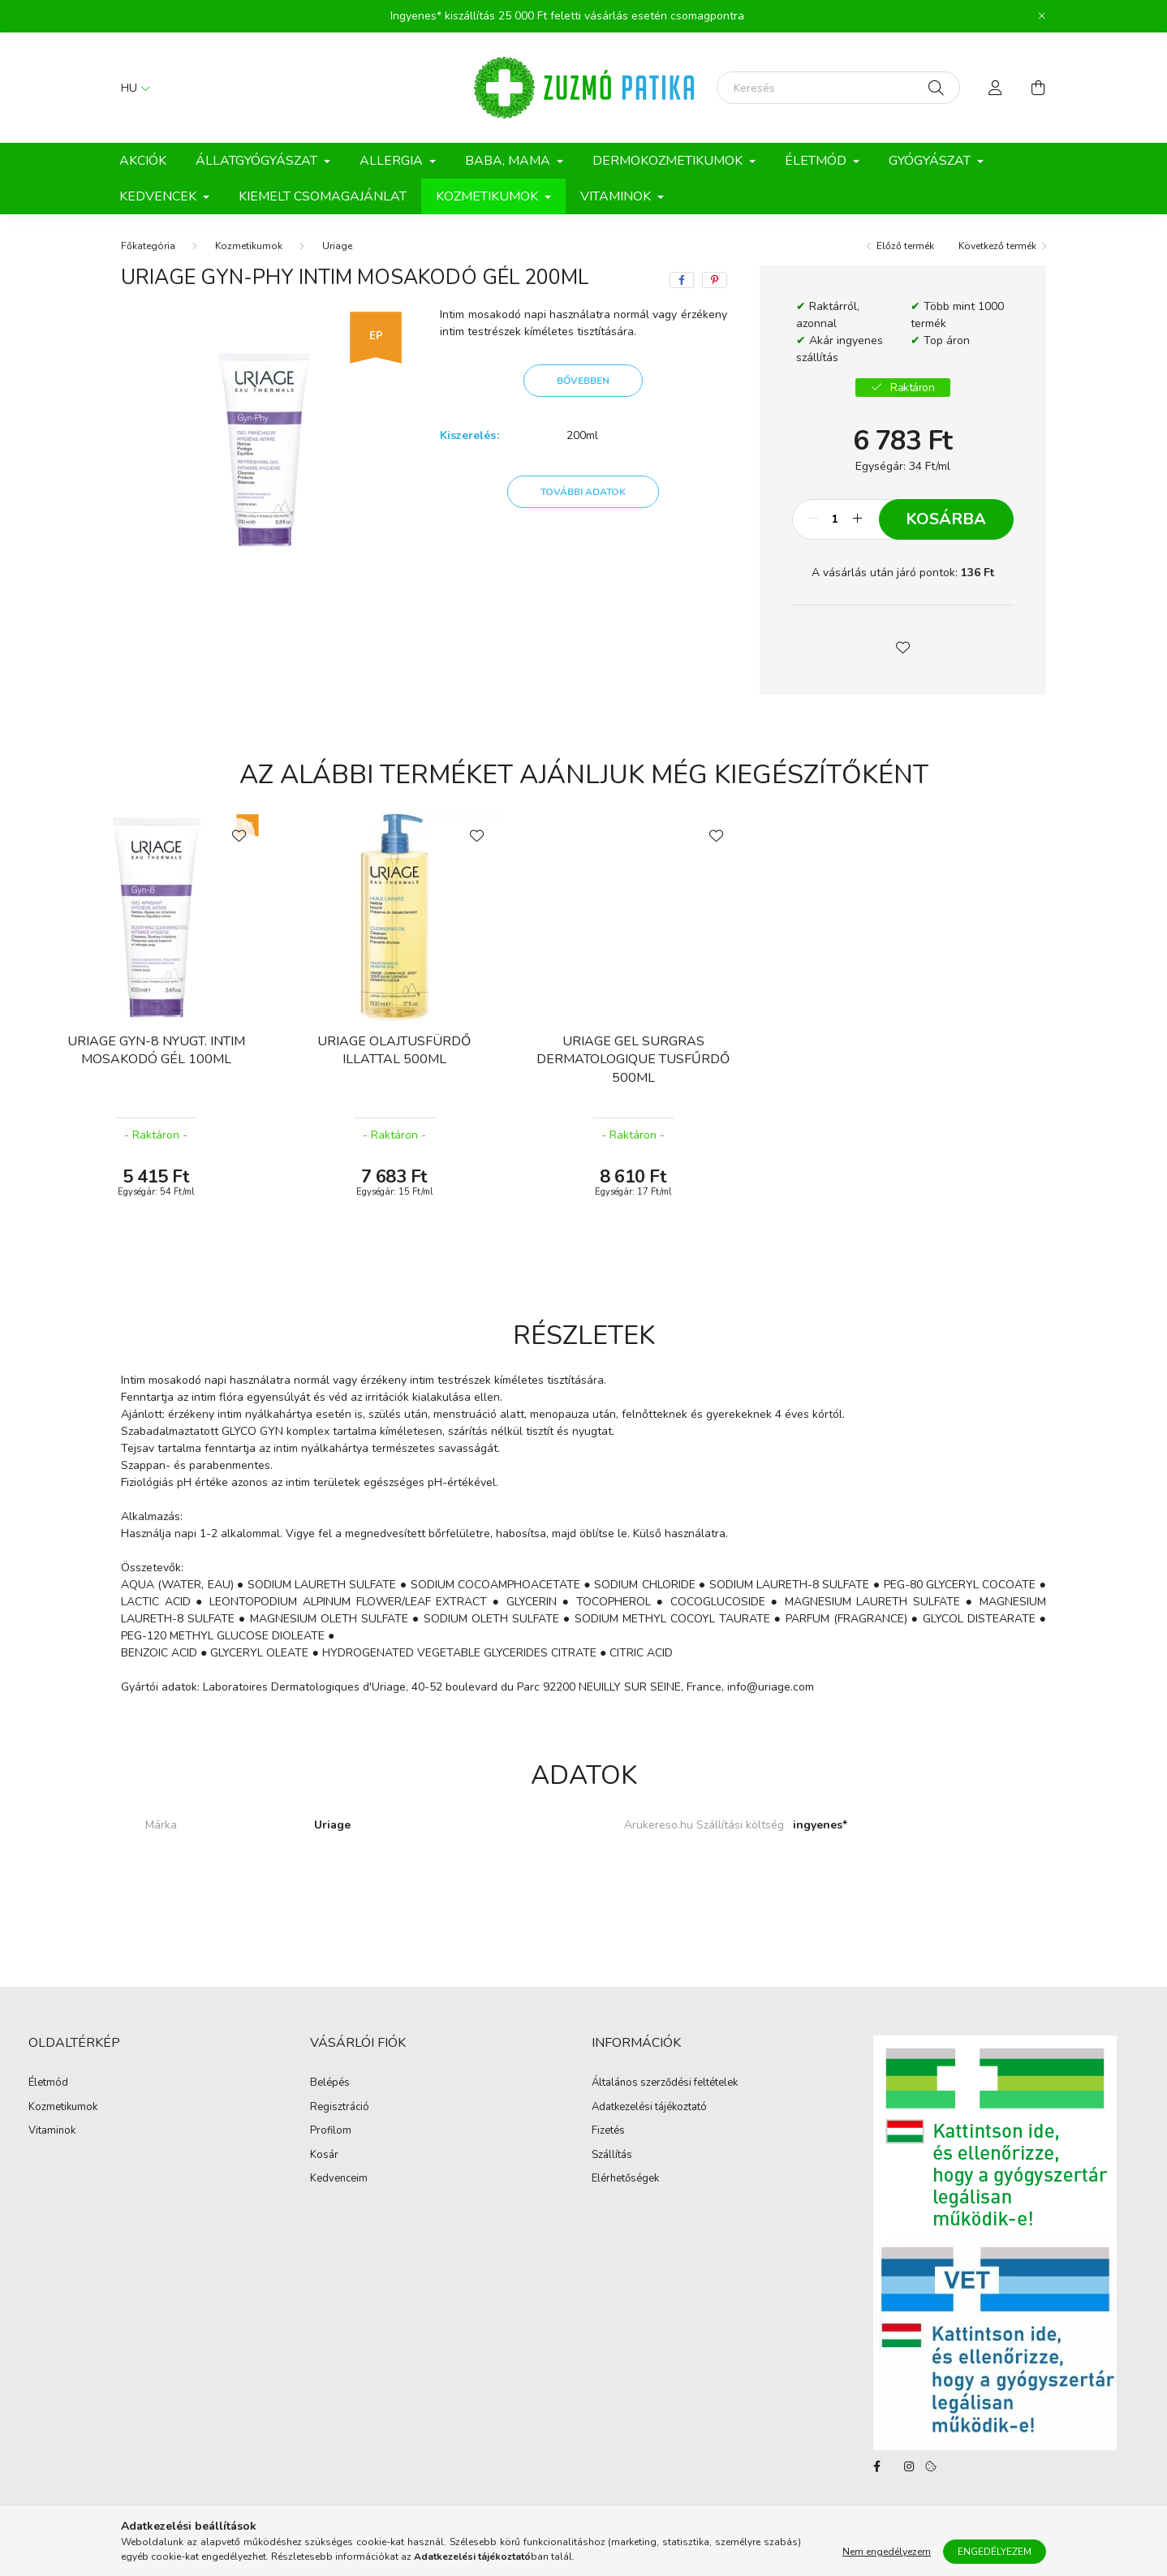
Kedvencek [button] (159, 196)
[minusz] (813, 519)
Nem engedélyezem (886, 2558)
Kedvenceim (339, 2179)
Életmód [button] (817, 161)
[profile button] (996, 87)
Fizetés (608, 2131)
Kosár (324, 2155)
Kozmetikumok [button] (488, 196)
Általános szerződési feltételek (665, 2083)
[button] (902, 646)
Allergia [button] (393, 161)
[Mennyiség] (835, 519)
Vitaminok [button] (617, 196)
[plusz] (858, 519)
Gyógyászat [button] (931, 161)
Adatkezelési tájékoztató (649, 2107)
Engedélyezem (994, 2558)
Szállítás (612, 2155)
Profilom (330, 2131)
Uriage (337, 245)
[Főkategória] (148, 245)
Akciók (142, 161)
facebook (876, 2466)
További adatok (583, 491)
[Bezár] (1042, 16)
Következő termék (997, 245)
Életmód (48, 2083)
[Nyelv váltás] (131, 87)
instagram (909, 2466)
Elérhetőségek (625, 2179)
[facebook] (682, 280)
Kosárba (946, 519)
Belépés (330, 2083)
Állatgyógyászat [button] (258, 161)
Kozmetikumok (248, 245)
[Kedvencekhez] (238, 834)
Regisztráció (339, 2107)
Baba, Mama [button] (509, 161)
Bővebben (583, 380)
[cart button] (1038, 87)
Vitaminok (51, 2131)
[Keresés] (838, 87)
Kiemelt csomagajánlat (323, 196)
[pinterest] (714, 280)
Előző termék (905, 245)
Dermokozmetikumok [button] (669, 161)
